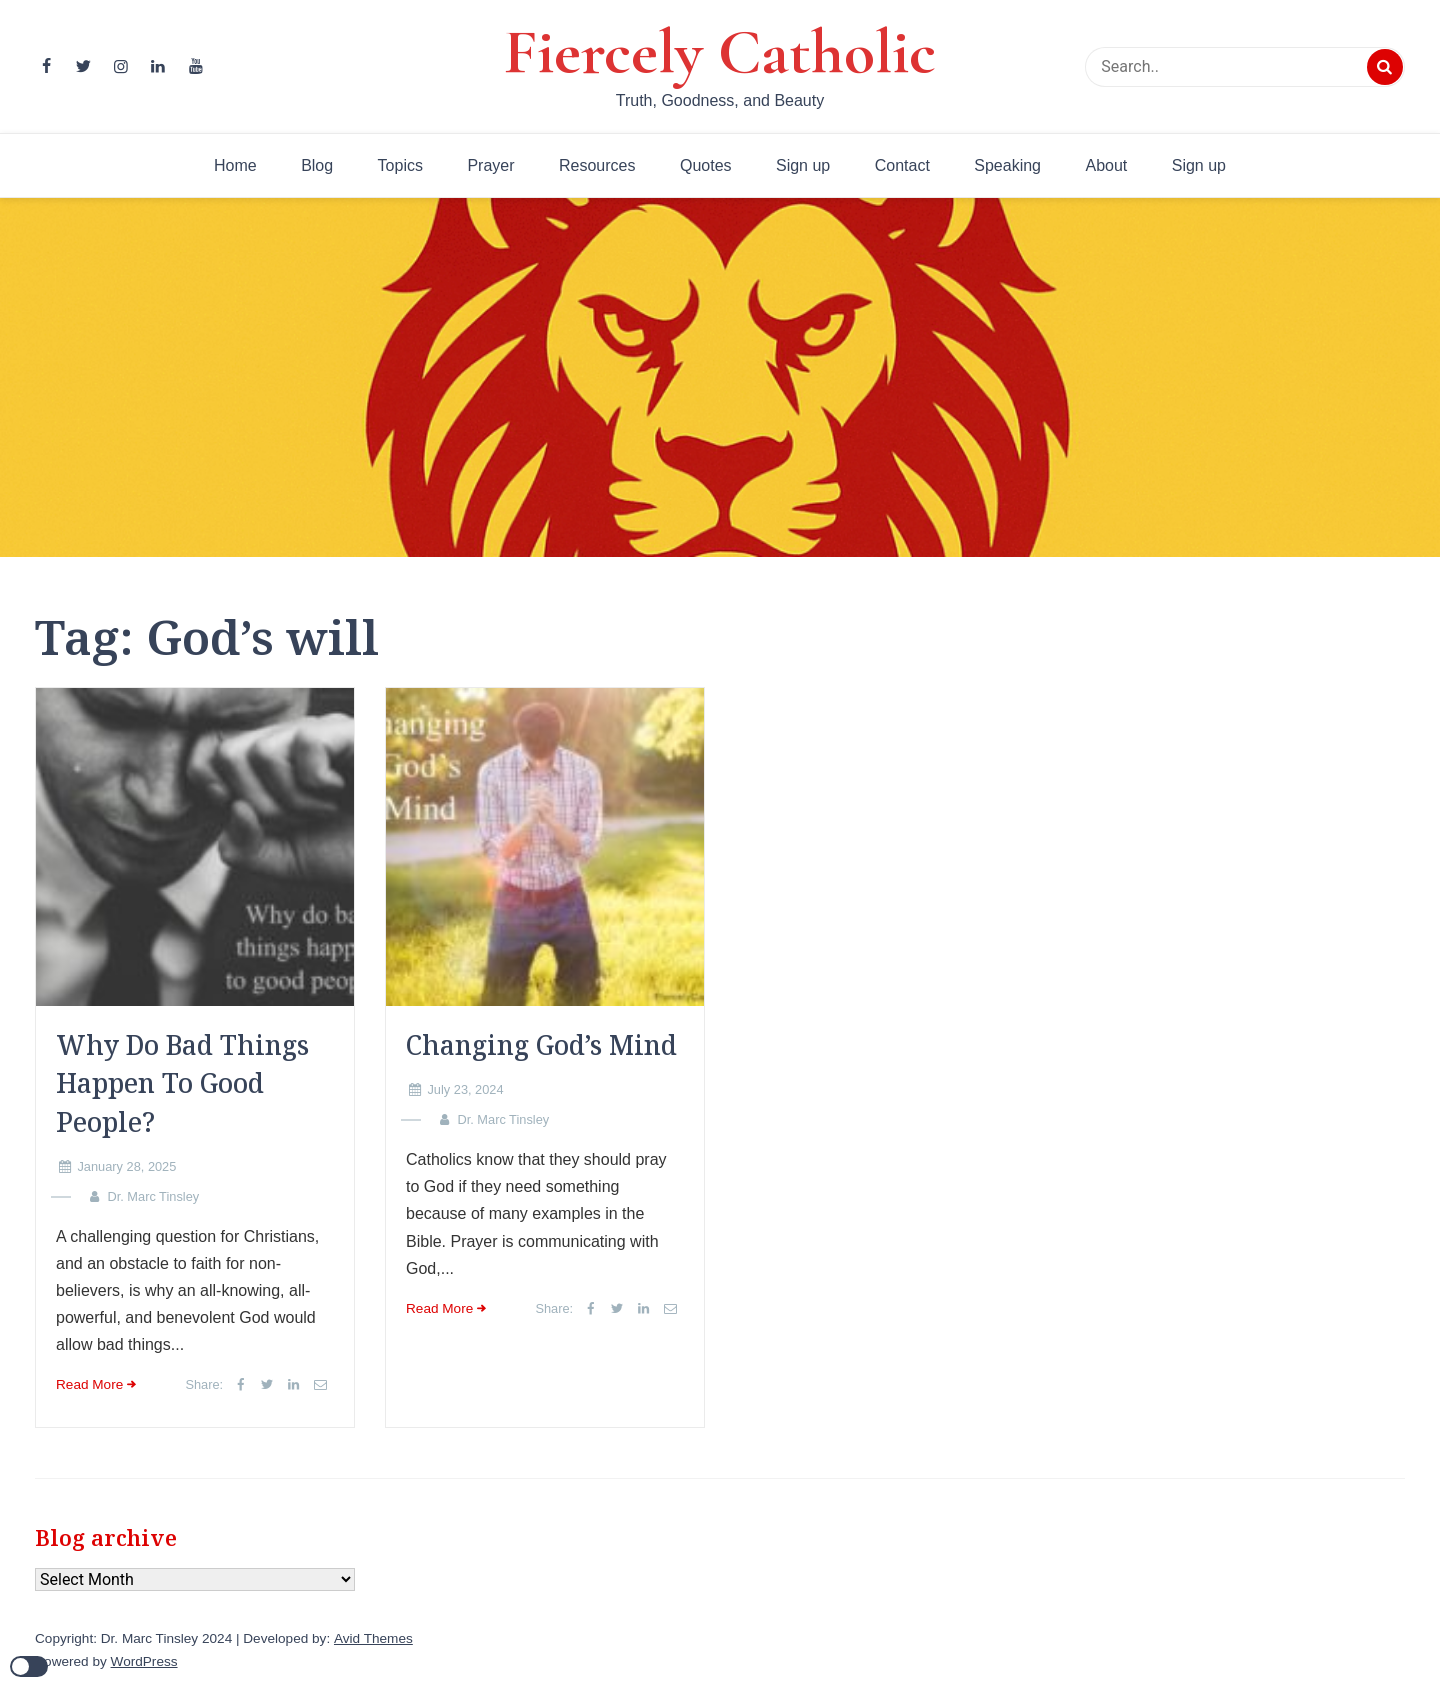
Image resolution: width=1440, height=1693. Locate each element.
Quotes (706, 165)
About (1106, 165)
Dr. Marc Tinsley (153, 1196)
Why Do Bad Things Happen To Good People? (182, 1083)
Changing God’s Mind (541, 1045)
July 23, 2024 (465, 1089)
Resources (597, 165)
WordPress (144, 1661)
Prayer (490, 165)
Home (235, 165)
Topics (400, 165)
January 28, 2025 (126, 1166)
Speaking (1007, 165)
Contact (902, 165)
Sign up (803, 165)
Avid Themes (373, 1638)
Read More (89, 1384)
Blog (317, 165)
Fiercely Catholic (720, 52)
